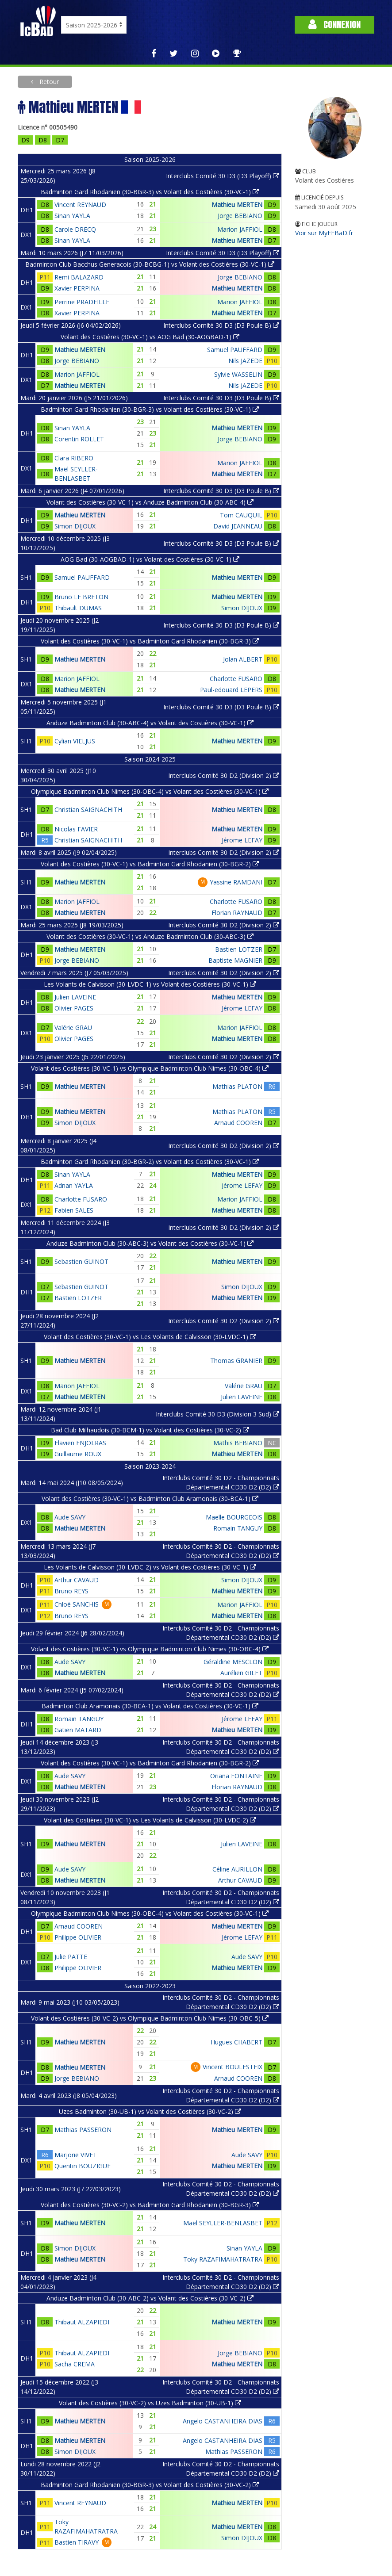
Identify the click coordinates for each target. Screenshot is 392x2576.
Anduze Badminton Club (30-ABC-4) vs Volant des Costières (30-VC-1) (150, 723)
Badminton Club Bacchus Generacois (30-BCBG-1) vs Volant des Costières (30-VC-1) (149, 264)
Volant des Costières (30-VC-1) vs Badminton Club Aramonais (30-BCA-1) (150, 1498)
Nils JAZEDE (245, 360)
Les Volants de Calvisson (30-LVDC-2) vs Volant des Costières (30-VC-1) (150, 1567)
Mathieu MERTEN (236, 204)
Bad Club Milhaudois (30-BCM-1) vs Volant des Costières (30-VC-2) (150, 1430)
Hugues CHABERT (236, 2042)
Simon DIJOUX (75, 526)
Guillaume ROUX (77, 1454)
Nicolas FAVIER (76, 829)
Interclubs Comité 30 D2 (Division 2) (223, 775)
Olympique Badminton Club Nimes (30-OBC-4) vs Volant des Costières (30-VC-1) (150, 791)
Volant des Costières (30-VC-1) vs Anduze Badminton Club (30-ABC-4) (150, 502)
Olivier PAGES (73, 1008)
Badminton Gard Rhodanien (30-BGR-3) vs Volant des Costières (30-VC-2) (150, 2484)
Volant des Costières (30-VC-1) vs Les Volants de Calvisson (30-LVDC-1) (150, 1336)
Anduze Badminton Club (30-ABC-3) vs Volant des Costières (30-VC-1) (150, 1243)
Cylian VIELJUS (74, 741)
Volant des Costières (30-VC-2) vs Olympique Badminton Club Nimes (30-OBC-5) (150, 2018)
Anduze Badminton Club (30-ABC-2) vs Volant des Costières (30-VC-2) (150, 2298)
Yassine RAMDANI (236, 882)
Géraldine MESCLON (233, 1661)
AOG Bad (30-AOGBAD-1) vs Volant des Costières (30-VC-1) (150, 559)
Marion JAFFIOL (239, 229)
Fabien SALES (73, 1210)
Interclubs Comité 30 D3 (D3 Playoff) (222, 176)
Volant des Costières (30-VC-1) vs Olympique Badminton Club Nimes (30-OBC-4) (150, 1068)
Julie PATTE (70, 1956)
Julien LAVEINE (75, 997)
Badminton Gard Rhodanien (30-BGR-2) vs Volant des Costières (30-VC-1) (150, 1161)
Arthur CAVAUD (76, 1580)
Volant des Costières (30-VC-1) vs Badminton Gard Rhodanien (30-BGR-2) (150, 864)
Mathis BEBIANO (237, 1443)
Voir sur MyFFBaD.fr (324, 233)
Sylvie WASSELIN (238, 374)
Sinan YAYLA (72, 215)
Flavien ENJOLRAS (80, 1443)
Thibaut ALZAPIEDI (81, 2322)
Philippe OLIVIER (77, 1937)
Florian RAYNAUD (236, 912)
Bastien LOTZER (238, 949)
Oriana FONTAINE (236, 1776)
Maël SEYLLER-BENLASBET (222, 2223)
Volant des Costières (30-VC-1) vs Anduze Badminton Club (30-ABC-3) (150, 936)
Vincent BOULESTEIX (232, 2067)
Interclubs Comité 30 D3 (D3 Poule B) (221, 325)
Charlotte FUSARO (236, 678)
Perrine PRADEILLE (81, 302)
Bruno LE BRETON (81, 597)
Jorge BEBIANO (240, 215)
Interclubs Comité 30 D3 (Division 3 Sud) (217, 1414)
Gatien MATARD (77, 1730)
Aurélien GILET (241, 1673)
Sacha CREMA (74, 2364)
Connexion (334, 24)
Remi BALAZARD (79, 277)
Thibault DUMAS (78, 608)
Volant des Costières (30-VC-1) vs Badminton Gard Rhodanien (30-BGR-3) (150, 641)
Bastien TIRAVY (76, 2542)
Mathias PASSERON (82, 2129)
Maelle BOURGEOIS (234, 1517)
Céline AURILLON (237, 1869)
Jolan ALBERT (242, 659)
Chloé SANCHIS (76, 1604)
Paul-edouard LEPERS (231, 689)
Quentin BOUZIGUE (82, 2166)
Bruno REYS (71, 1591)
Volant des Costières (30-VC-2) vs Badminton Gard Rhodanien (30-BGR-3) (150, 2205)
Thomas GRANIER (236, 1360)
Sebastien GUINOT (81, 1261)
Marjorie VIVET (75, 2155)
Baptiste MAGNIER (235, 960)
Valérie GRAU (73, 1027)
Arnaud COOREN (238, 1122)
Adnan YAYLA (73, 1185)
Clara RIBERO (73, 458)
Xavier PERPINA (77, 288)
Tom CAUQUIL (241, 515)
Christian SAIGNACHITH (88, 809)
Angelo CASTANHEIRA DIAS (222, 2421)
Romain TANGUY (237, 1528)
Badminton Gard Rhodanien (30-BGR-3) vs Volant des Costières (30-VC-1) (150, 192)
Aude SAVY (69, 1517)
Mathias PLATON (237, 1086)
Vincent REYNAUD (80, 204)
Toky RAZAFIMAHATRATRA (222, 2259)
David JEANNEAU (237, 526)
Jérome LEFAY (242, 840)
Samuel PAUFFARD (234, 349)
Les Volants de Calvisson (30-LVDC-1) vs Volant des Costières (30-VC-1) (150, 984)
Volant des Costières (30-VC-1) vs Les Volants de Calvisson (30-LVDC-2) (150, 1820)
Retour (48, 81)
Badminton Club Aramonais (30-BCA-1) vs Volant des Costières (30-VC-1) (150, 1706)
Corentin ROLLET (79, 439)
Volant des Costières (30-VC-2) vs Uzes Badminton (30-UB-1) (150, 2403)
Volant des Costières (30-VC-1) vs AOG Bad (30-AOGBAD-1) (150, 337)
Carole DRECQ (75, 229)
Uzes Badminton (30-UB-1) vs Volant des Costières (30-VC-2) (150, 2111)
